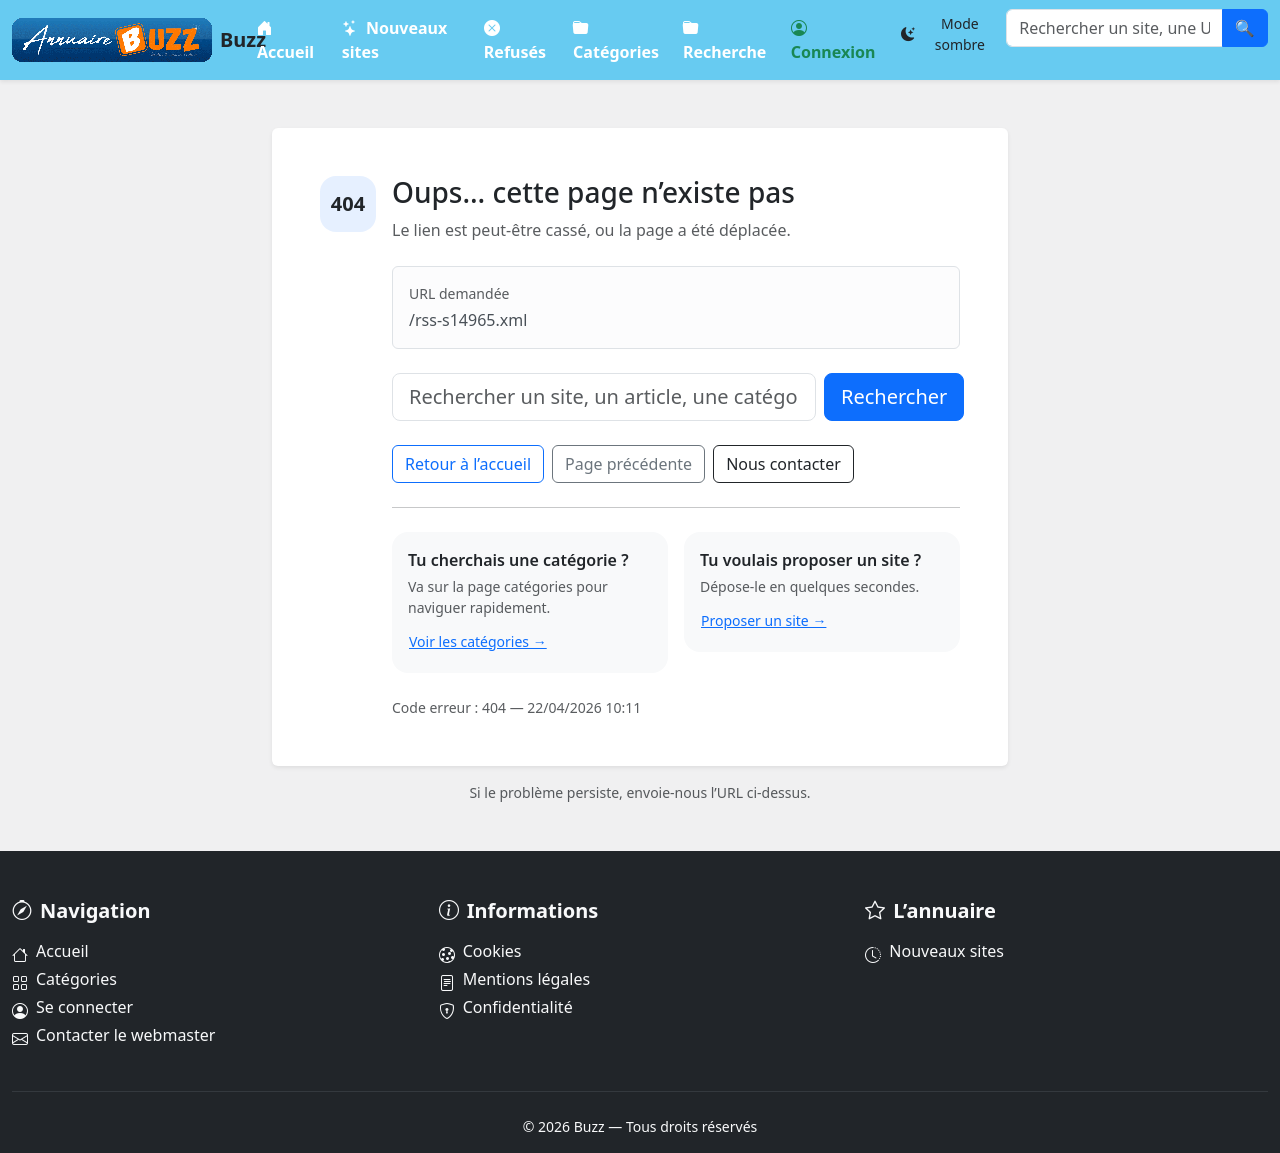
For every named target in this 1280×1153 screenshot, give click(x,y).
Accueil (285, 39)
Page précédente (628, 464)
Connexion (833, 39)
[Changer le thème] (949, 34)
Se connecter (72, 1007)
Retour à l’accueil (468, 464)
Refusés (515, 39)
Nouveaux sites (395, 39)
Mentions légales (515, 979)
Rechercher (894, 396)
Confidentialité (506, 1007)
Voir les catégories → (478, 641)
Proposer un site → (763, 620)
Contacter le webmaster (113, 1035)
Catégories (617, 39)
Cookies (480, 951)
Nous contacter (783, 464)
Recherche (724, 39)
